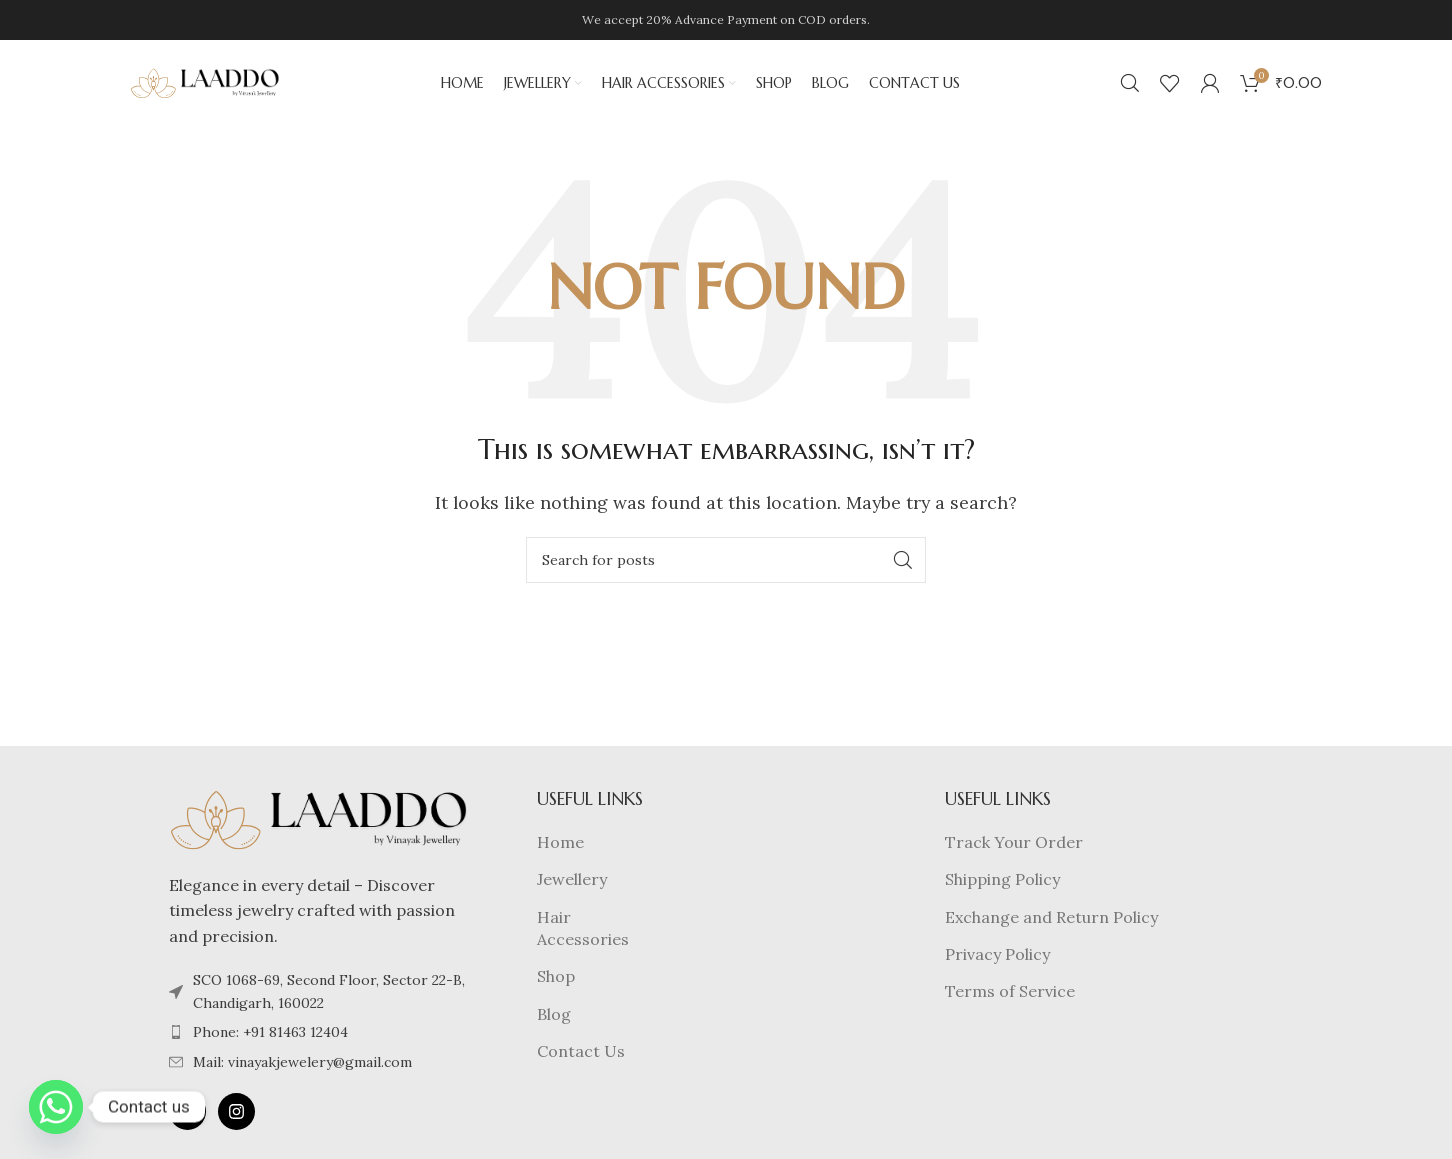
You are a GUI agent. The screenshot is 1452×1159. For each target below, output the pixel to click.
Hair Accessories (583, 931)
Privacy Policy (997, 958)
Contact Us (581, 1055)
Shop (556, 980)
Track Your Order (1014, 846)
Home (560, 846)
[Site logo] (205, 83)
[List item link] (319, 1036)
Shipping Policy (1002, 883)
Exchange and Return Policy (1051, 920)
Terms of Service (1010, 995)
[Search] (1130, 85)
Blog (554, 1018)
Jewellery (572, 883)
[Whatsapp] (56, 1107)
